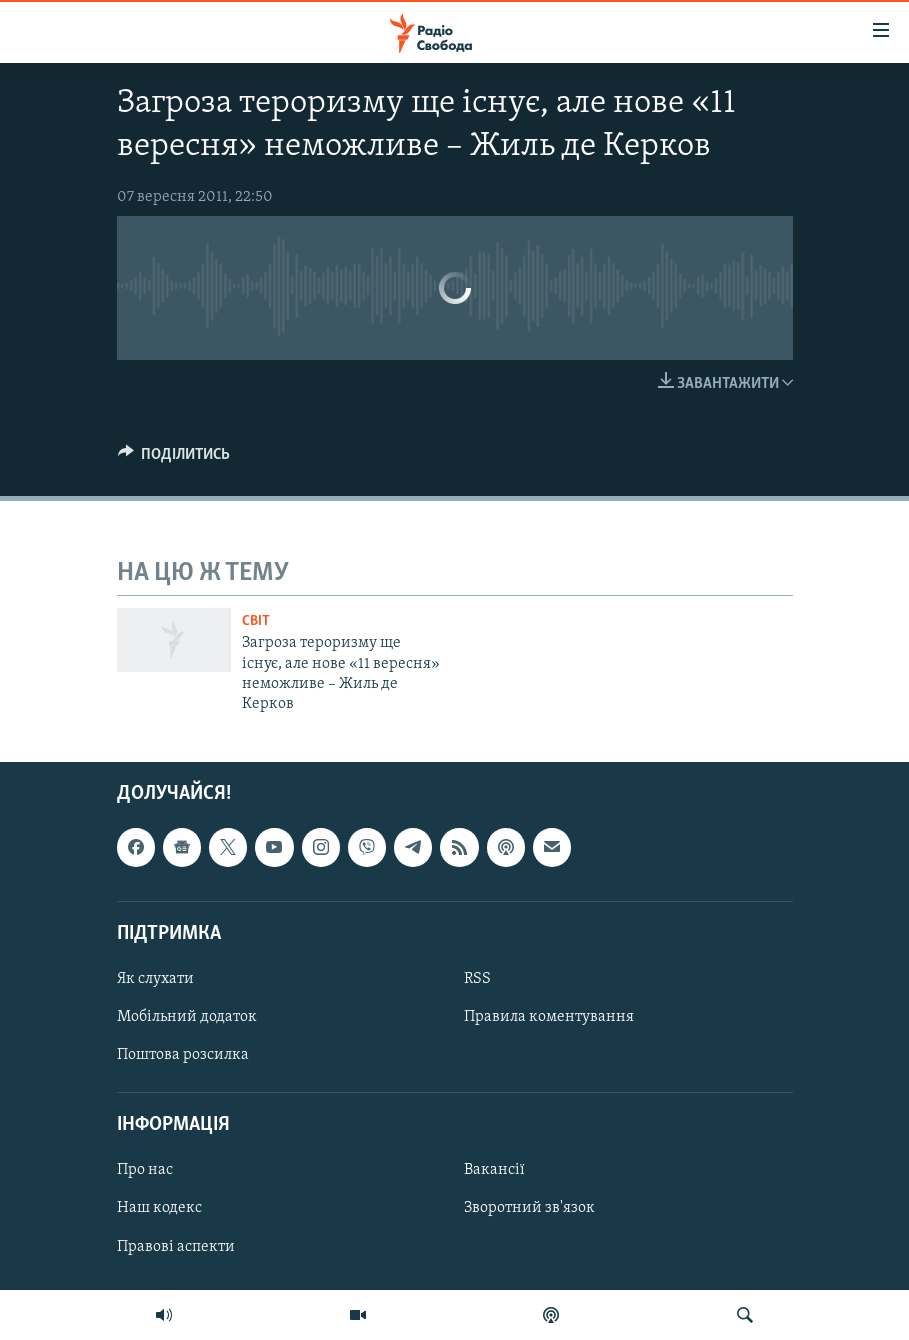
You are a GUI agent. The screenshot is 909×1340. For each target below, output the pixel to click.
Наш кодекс (159, 1208)
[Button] (174, 459)
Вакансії (494, 1170)
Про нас (145, 1170)
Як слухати (155, 979)
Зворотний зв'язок (529, 1208)
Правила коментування (549, 1017)
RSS (477, 979)
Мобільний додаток (187, 1017)
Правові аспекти (176, 1246)
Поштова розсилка (183, 1055)
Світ (256, 621)
